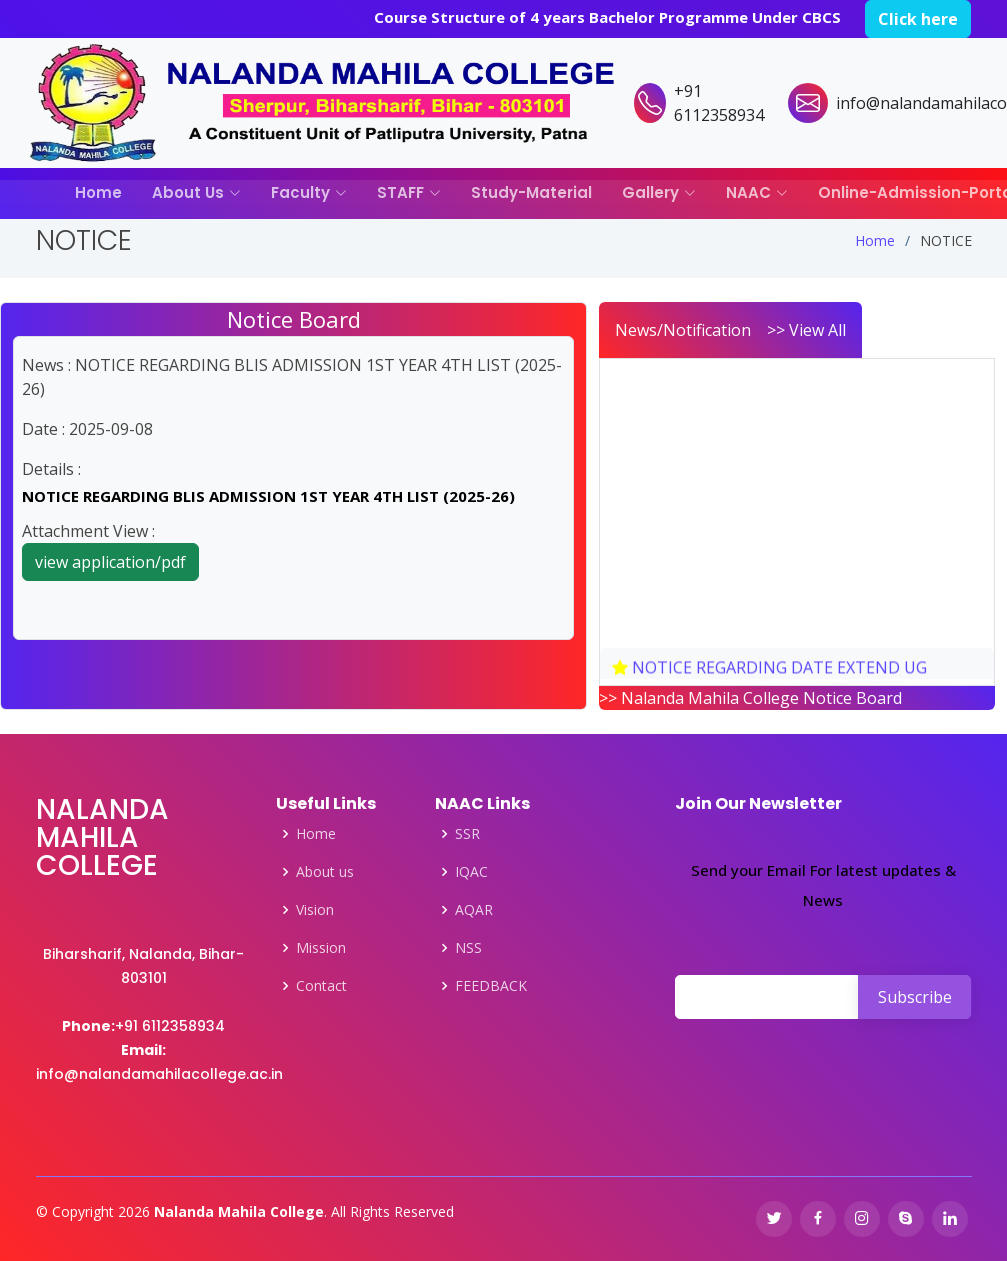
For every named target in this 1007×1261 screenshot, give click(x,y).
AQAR (474, 910)
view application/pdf (110, 562)
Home (98, 192)
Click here (918, 19)
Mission (321, 948)
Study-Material (531, 192)
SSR (467, 834)
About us (325, 872)
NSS (468, 948)
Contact (321, 986)
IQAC (471, 872)
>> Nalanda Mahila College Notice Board (750, 698)
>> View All (806, 330)
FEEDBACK (491, 986)
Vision (315, 910)
